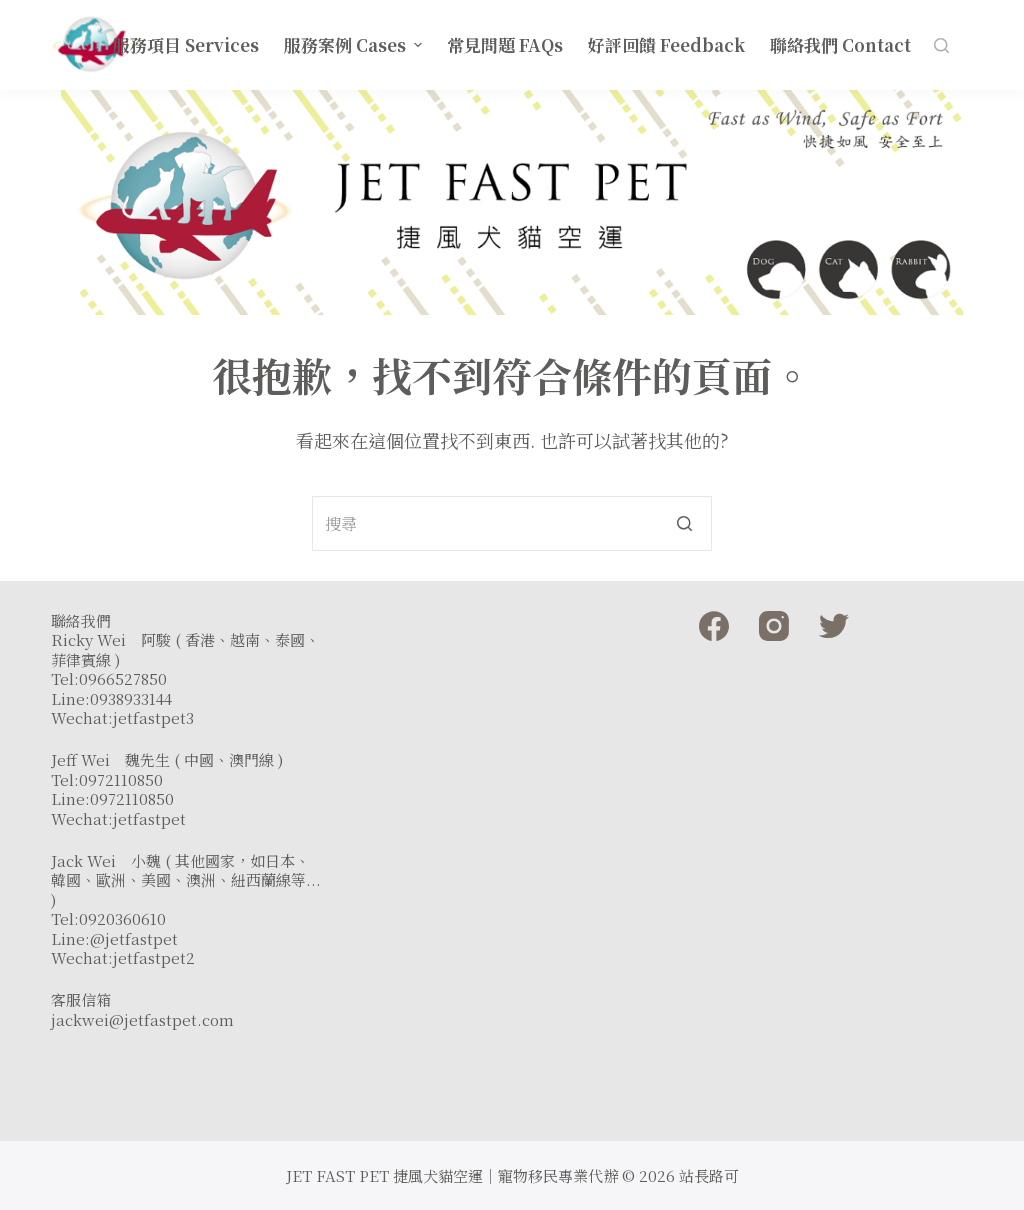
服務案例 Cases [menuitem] (355, 44)
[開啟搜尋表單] (941, 45)
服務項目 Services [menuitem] (186, 44)
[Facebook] (714, 626)
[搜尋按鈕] (684, 523)
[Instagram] (774, 626)
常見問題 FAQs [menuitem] (505, 44)
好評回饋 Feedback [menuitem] (666, 44)
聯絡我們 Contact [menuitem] (840, 44)
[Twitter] (834, 626)
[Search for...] (512, 523)
